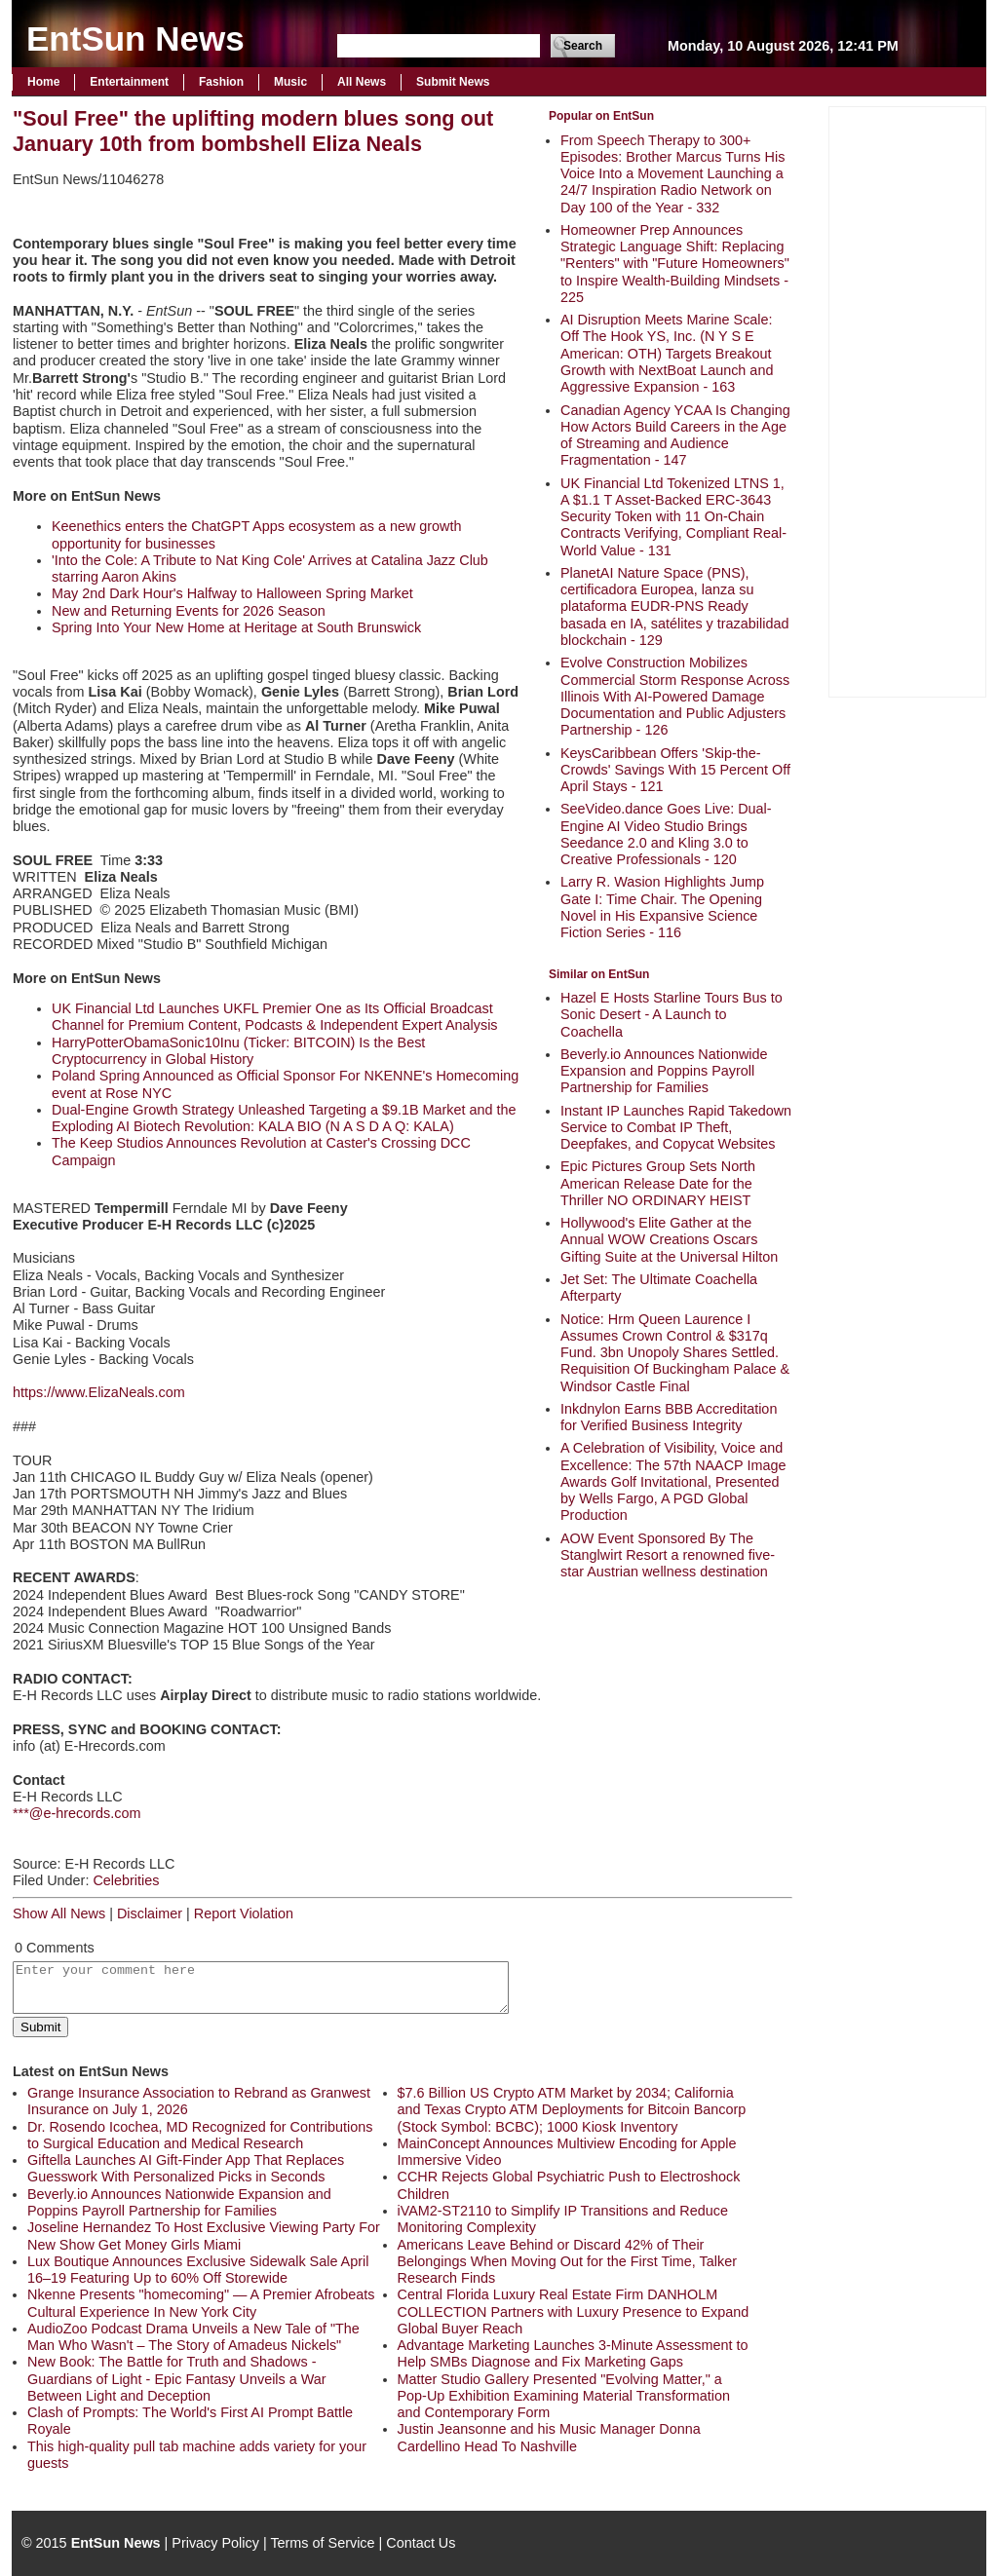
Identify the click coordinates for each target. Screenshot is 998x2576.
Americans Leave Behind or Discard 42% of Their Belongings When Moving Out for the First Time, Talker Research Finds (567, 2262)
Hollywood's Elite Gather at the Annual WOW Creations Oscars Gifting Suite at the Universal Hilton (669, 1240)
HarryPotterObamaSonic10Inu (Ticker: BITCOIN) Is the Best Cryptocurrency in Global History (238, 1051)
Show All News (59, 1913)
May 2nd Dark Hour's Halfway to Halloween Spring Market (232, 593)
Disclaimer (149, 1913)
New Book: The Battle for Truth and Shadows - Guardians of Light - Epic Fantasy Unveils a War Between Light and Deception (176, 2379)
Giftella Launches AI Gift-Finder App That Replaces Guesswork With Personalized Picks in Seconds (185, 2168)
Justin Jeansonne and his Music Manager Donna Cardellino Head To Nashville (549, 2437)
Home (43, 82)
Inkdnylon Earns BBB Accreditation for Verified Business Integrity (668, 1417)
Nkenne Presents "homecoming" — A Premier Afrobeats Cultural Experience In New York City (201, 2303)
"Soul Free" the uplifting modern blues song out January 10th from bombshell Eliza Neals (253, 131)
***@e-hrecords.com (76, 1813)
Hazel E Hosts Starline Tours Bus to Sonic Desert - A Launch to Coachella (671, 1015)
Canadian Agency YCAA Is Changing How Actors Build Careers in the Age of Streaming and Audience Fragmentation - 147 (675, 435)
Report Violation (243, 1913)
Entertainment (129, 82)
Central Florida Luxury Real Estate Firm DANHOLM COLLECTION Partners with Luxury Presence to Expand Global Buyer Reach (573, 2311)
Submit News (452, 82)
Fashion (221, 82)
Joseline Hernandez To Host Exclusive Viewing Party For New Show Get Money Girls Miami (203, 2235)
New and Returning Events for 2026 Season (189, 611)
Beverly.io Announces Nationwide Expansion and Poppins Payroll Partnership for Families (664, 1071)
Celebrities (126, 1880)
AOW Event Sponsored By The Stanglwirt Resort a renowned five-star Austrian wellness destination (667, 1555)
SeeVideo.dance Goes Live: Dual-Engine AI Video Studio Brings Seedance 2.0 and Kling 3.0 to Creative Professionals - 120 (666, 834)
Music (290, 82)
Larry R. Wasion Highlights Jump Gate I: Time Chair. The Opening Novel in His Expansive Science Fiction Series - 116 (662, 907)
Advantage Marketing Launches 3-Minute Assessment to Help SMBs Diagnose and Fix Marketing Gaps (573, 2353)
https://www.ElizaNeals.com (99, 1392)
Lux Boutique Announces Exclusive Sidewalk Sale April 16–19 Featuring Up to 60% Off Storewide (197, 2270)
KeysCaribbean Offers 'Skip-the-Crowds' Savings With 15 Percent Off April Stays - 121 (675, 770)
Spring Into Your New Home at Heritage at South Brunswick (236, 627)
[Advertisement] (907, 399)
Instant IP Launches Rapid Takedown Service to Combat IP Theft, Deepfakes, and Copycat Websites (675, 1128)
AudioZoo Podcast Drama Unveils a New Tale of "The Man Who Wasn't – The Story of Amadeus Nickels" (193, 2337)
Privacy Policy (215, 2543)
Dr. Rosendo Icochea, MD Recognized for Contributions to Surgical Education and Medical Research (199, 2135)
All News (361, 82)
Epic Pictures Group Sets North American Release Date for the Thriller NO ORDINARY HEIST (657, 1183)
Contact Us (420, 2543)
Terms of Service (322, 2543)
